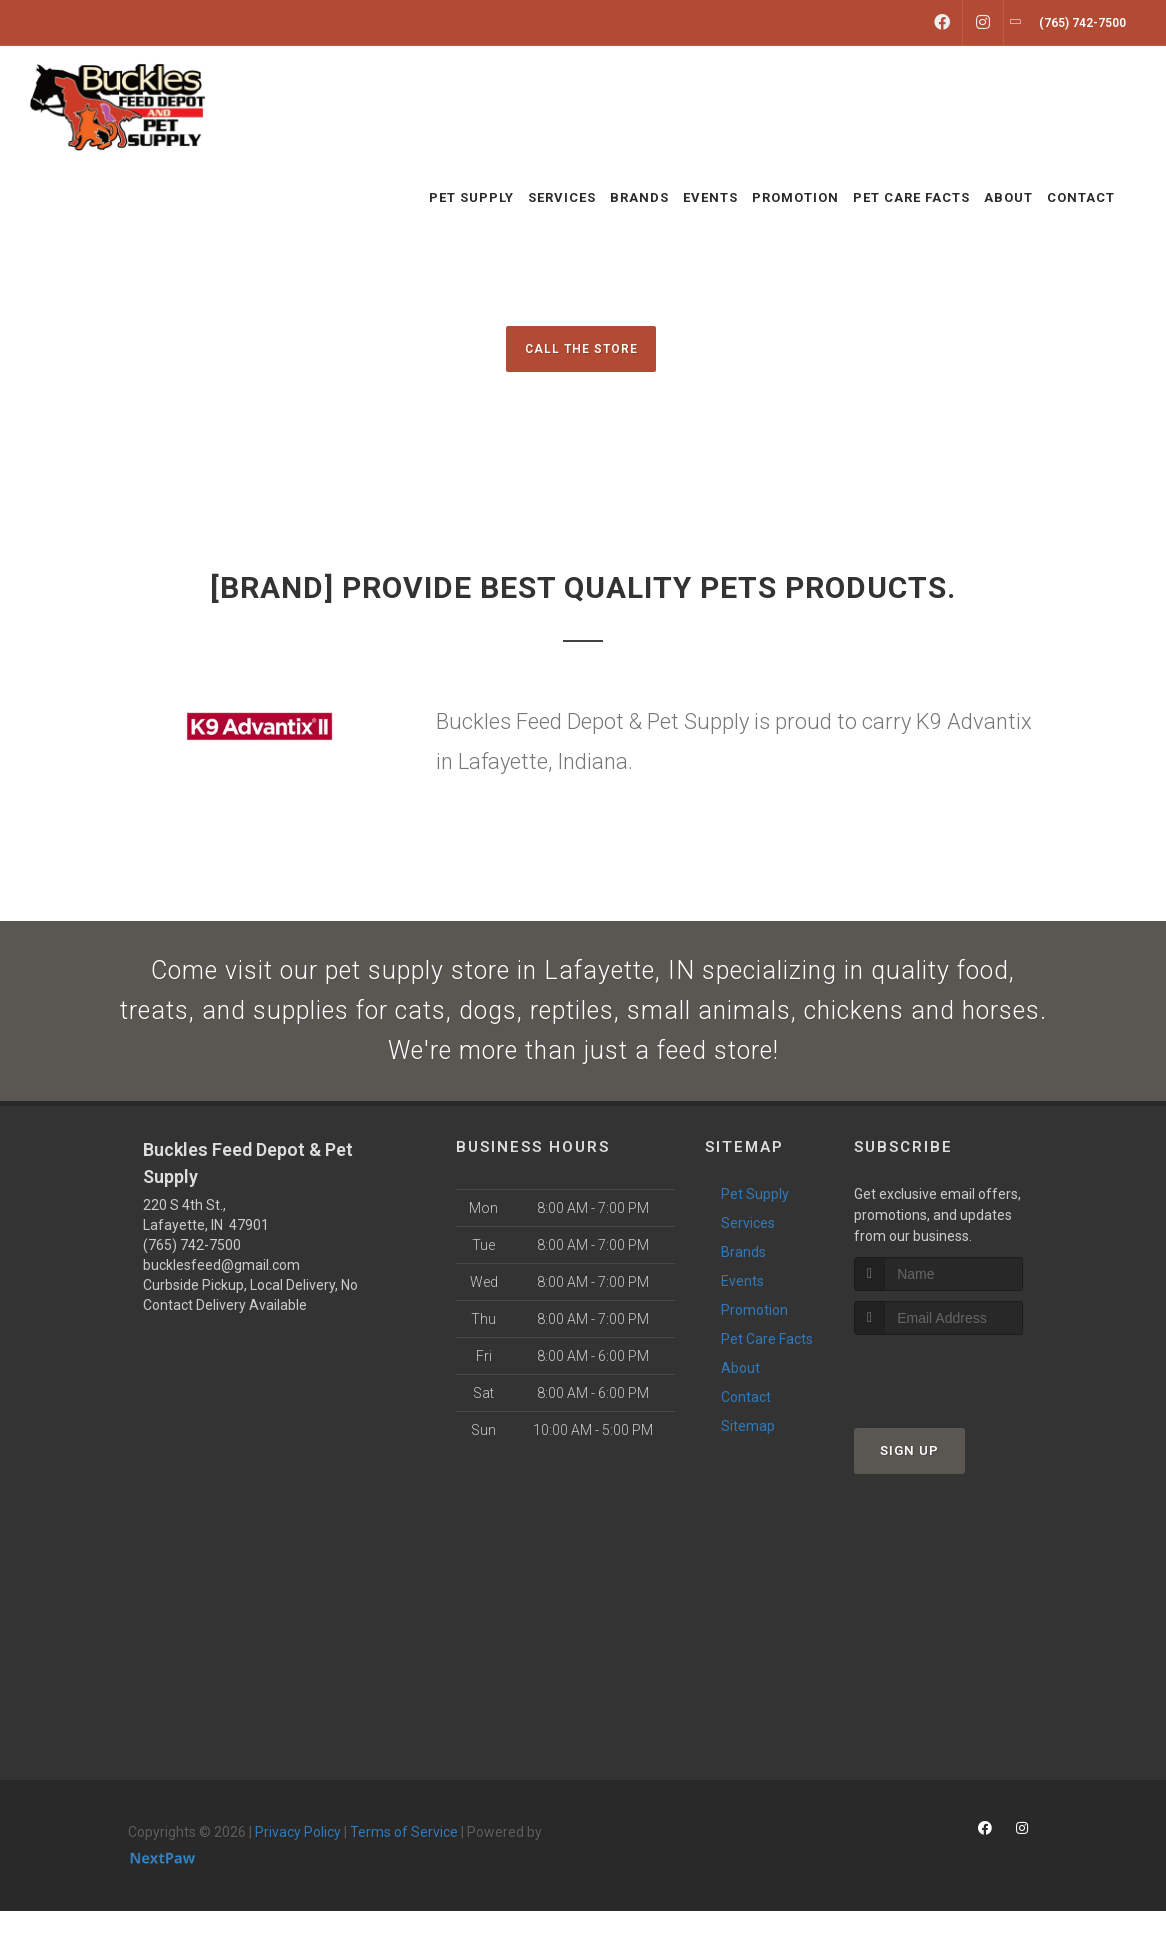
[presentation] (960, 1398)
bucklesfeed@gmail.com (221, 1291)
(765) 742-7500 (192, 1271)
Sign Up (909, 1476)
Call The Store (580, 348)
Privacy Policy (298, 1858)
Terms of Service (404, 1858)
